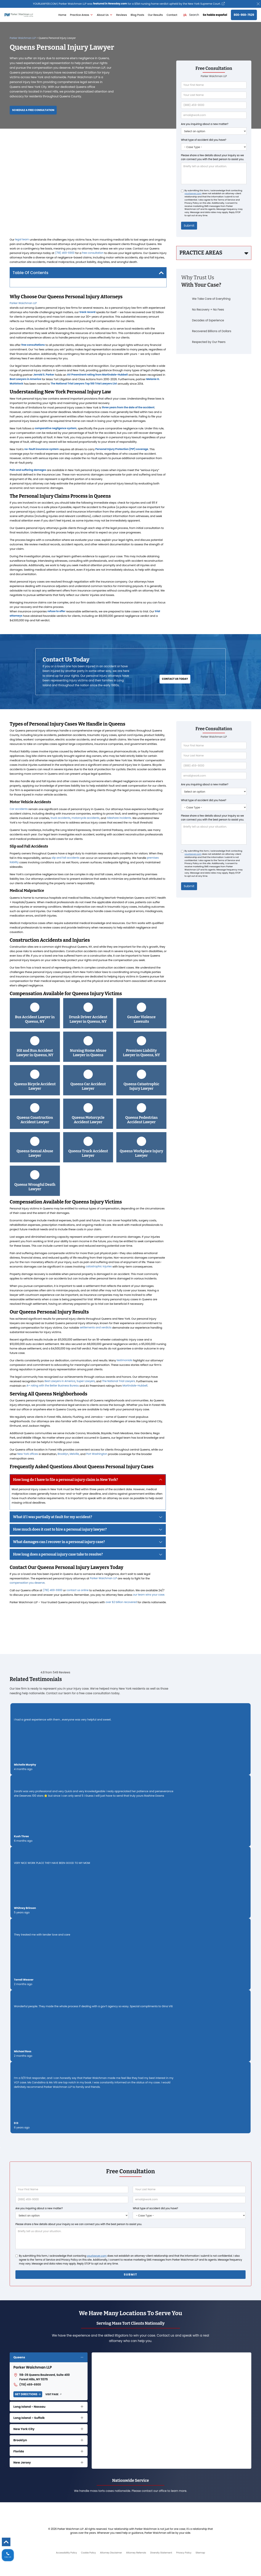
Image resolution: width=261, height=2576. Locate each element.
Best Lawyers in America (60, 1383)
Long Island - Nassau (29, 2412)
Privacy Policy (187, 2558)
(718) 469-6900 (65, 254)
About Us (104, 15)
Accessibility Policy (60, 2558)
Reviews (121, 15)
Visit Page (51, 2400)
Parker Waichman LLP (23, 38)
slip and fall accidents (65, 859)
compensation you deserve (28, 1585)
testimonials (125, 1362)
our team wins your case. (149, 1597)
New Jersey (22, 2468)
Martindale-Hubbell (137, 1387)
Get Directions (26, 2400)
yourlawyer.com (193, 194)
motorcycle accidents (86, 820)
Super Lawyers (87, 1383)
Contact (172, 15)
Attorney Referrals (136, 2558)
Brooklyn (64, 1456)
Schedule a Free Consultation (36, 111)
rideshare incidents (120, 820)
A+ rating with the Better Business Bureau (54, 1387)
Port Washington (98, 1456)
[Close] (258, 4)
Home (62, 15)
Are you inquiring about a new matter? (204, 125)
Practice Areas (81, 15)
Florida (18, 2457)
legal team (22, 241)
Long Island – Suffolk (29, 2423)
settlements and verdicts (96, 1329)
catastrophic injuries (99, 1268)
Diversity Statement (163, 2558)
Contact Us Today (175, 671)
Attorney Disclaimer (109, 2558)
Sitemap (206, 2558)
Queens (19, 2363)
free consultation (94, 254)
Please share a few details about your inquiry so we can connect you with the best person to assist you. (212, 159)
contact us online (78, 1592)
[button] (191, 15)
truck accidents (61, 820)
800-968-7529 (244, 15)
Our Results (155, 15)
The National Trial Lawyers (121, 1383)
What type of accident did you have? (203, 141)
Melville (75, 1456)
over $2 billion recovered (122, 1604)
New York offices (28, 1456)
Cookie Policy (84, 2558)
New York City (24, 2434)
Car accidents (19, 811)
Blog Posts (137, 15)
